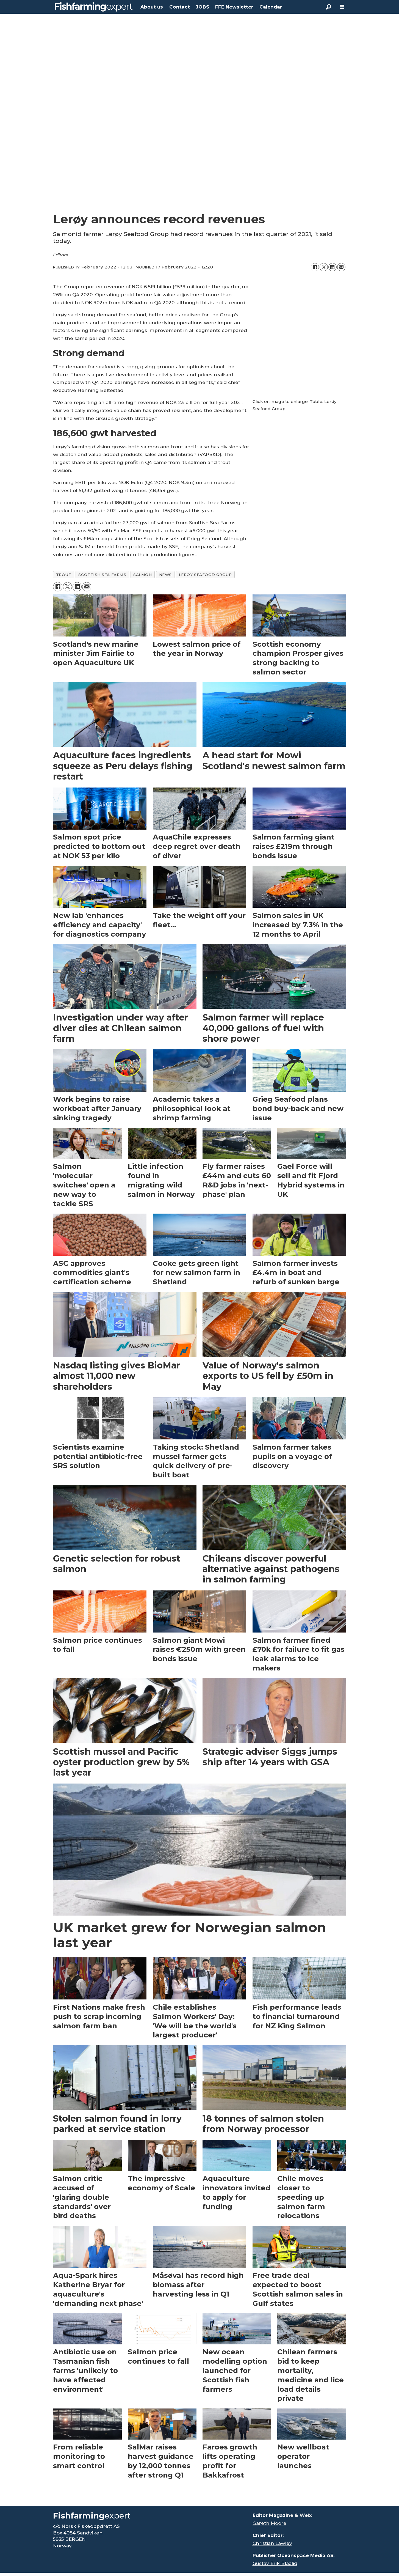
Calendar (270, 7)
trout (63, 574)
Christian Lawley (272, 2543)
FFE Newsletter (234, 7)
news (165, 574)
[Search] (328, 7)
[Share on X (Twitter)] (324, 267)
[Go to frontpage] (93, 7)
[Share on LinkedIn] (332, 267)
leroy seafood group (205, 574)
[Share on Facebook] (315, 267)
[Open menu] (342, 7)
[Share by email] (341, 267)
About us (151, 7)
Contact (179, 7)
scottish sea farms (102, 574)
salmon (142, 574)
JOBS (202, 7)
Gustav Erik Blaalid (275, 2563)
